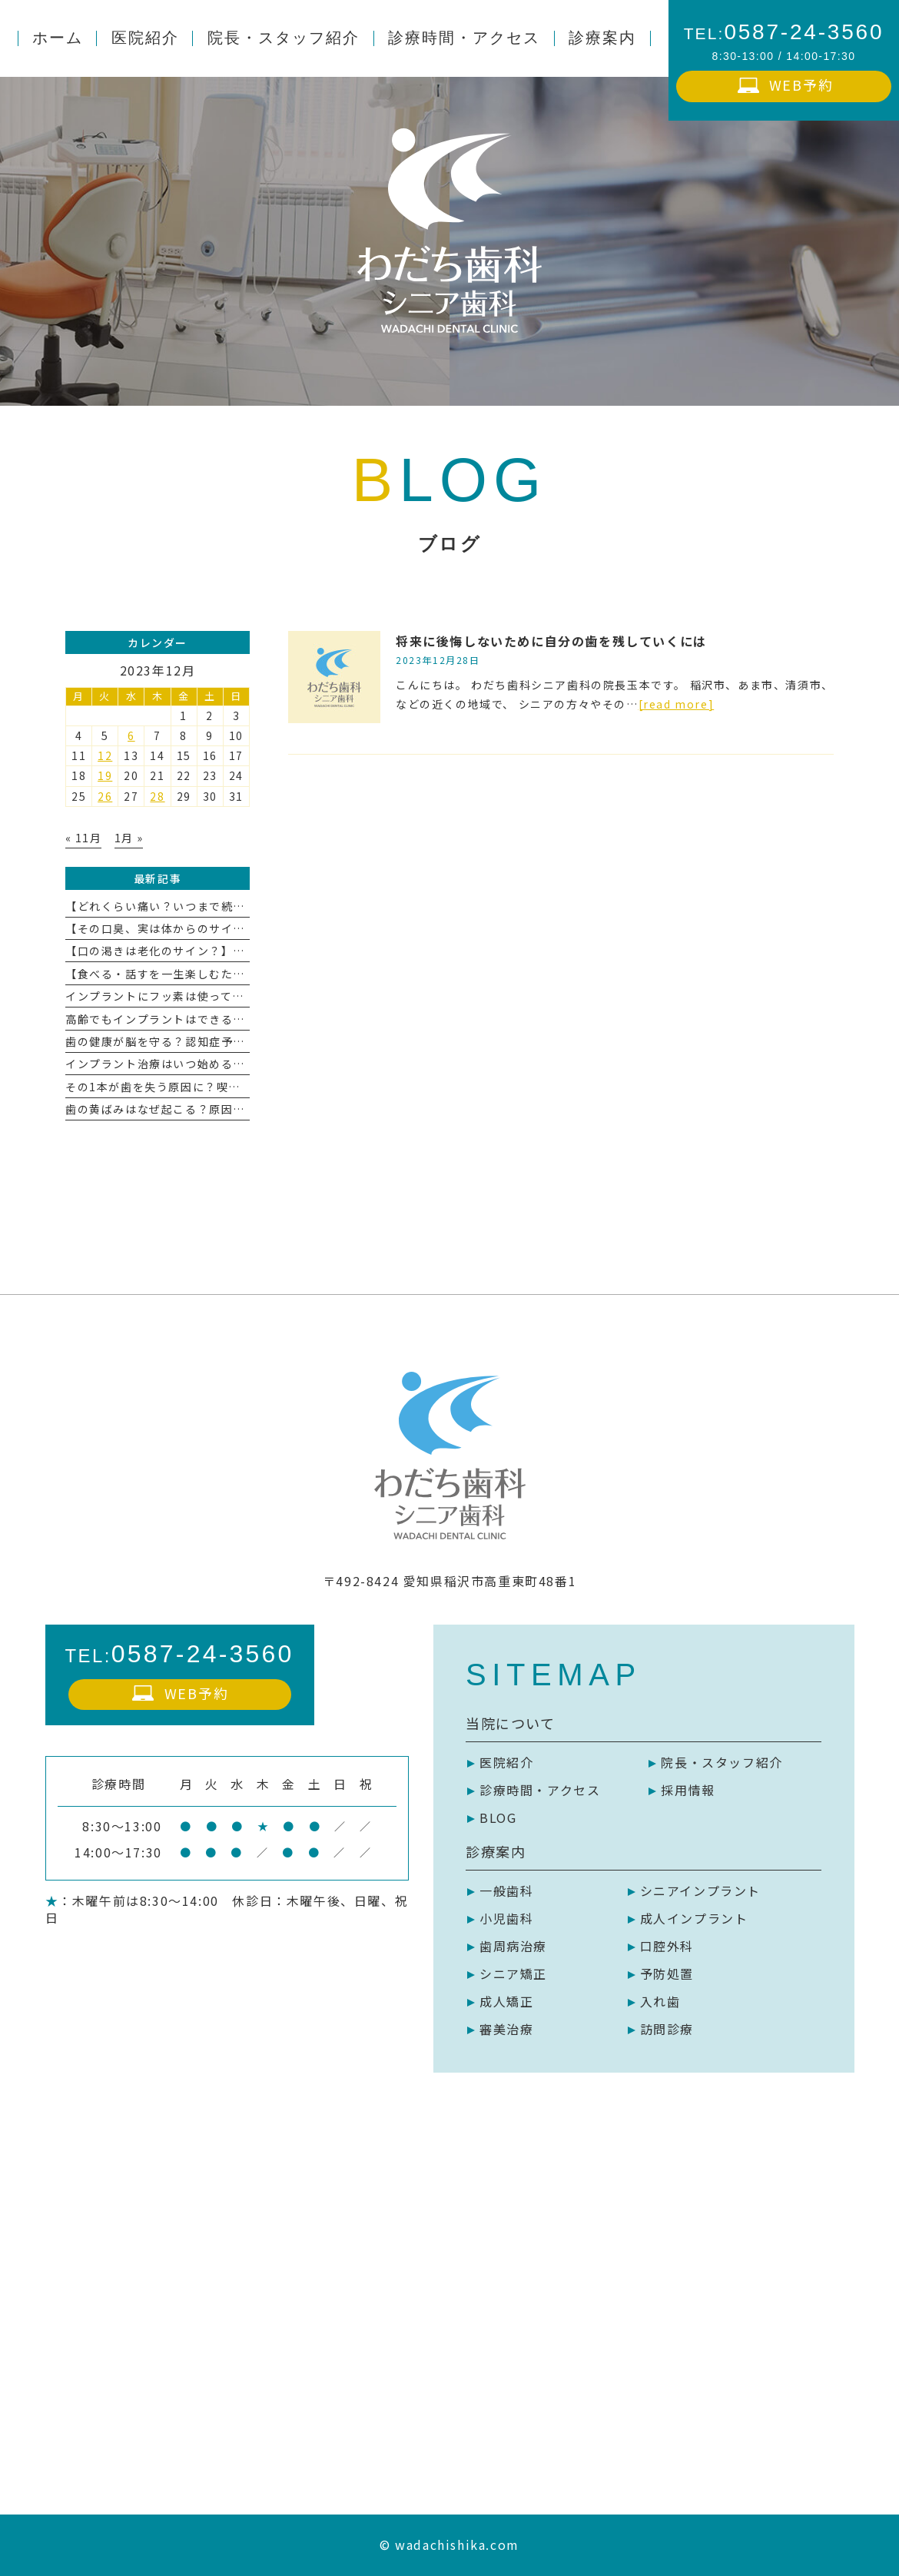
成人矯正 (506, 2001)
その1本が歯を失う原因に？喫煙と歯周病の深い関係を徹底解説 (236, 1086)
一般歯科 (506, 1890)
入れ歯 (660, 2001)
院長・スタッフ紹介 (721, 1762)
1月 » (129, 837)
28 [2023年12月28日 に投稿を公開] (157, 796)
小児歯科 (506, 1918)
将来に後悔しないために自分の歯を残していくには (551, 641)
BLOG (497, 1817)
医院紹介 (506, 1762)
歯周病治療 (513, 1946)
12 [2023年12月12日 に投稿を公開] (105, 755)
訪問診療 (667, 2029)
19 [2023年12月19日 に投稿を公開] (105, 775)
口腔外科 (667, 1946)
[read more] (677, 704)
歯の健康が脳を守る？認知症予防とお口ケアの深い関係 (215, 1041)
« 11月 (83, 837)
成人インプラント (694, 1918)
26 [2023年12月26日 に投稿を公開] (105, 796)
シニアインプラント (700, 1890)
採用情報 (688, 1790)
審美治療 (506, 2029)
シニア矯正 (513, 1973)
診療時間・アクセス (539, 1790)
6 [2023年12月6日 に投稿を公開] (131, 735)
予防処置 (667, 1973)
